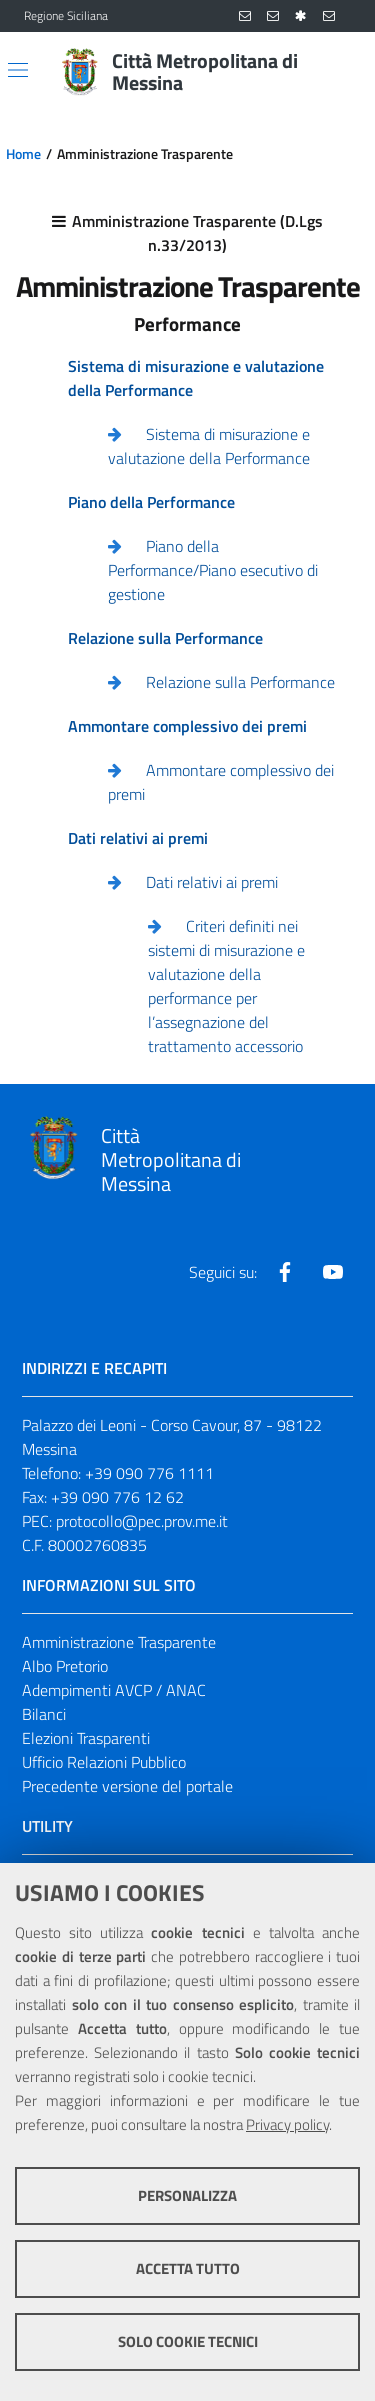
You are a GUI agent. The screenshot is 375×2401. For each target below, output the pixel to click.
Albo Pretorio (65, 1666)
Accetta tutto (188, 2268)
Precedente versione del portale (127, 1786)
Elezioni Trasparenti (86, 1738)
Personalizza (187, 2195)
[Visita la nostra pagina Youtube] (333, 1272)
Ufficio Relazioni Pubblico (104, 1762)
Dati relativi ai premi (212, 882)
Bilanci (44, 1714)
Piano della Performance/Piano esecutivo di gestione (213, 570)
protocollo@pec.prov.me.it (142, 1521)
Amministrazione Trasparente (119, 1642)
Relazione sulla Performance (240, 682)
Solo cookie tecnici (188, 2341)
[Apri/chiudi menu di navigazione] (18, 70)
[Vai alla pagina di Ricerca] (339, 72)
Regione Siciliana (66, 16)
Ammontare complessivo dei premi (221, 782)
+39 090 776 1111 (149, 1473)
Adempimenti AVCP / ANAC (114, 1690)
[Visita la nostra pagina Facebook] (285, 1272)
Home (23, 154)
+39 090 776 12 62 (117, 1497)
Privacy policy (287, 2124)
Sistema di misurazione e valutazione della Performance (209, 446)
